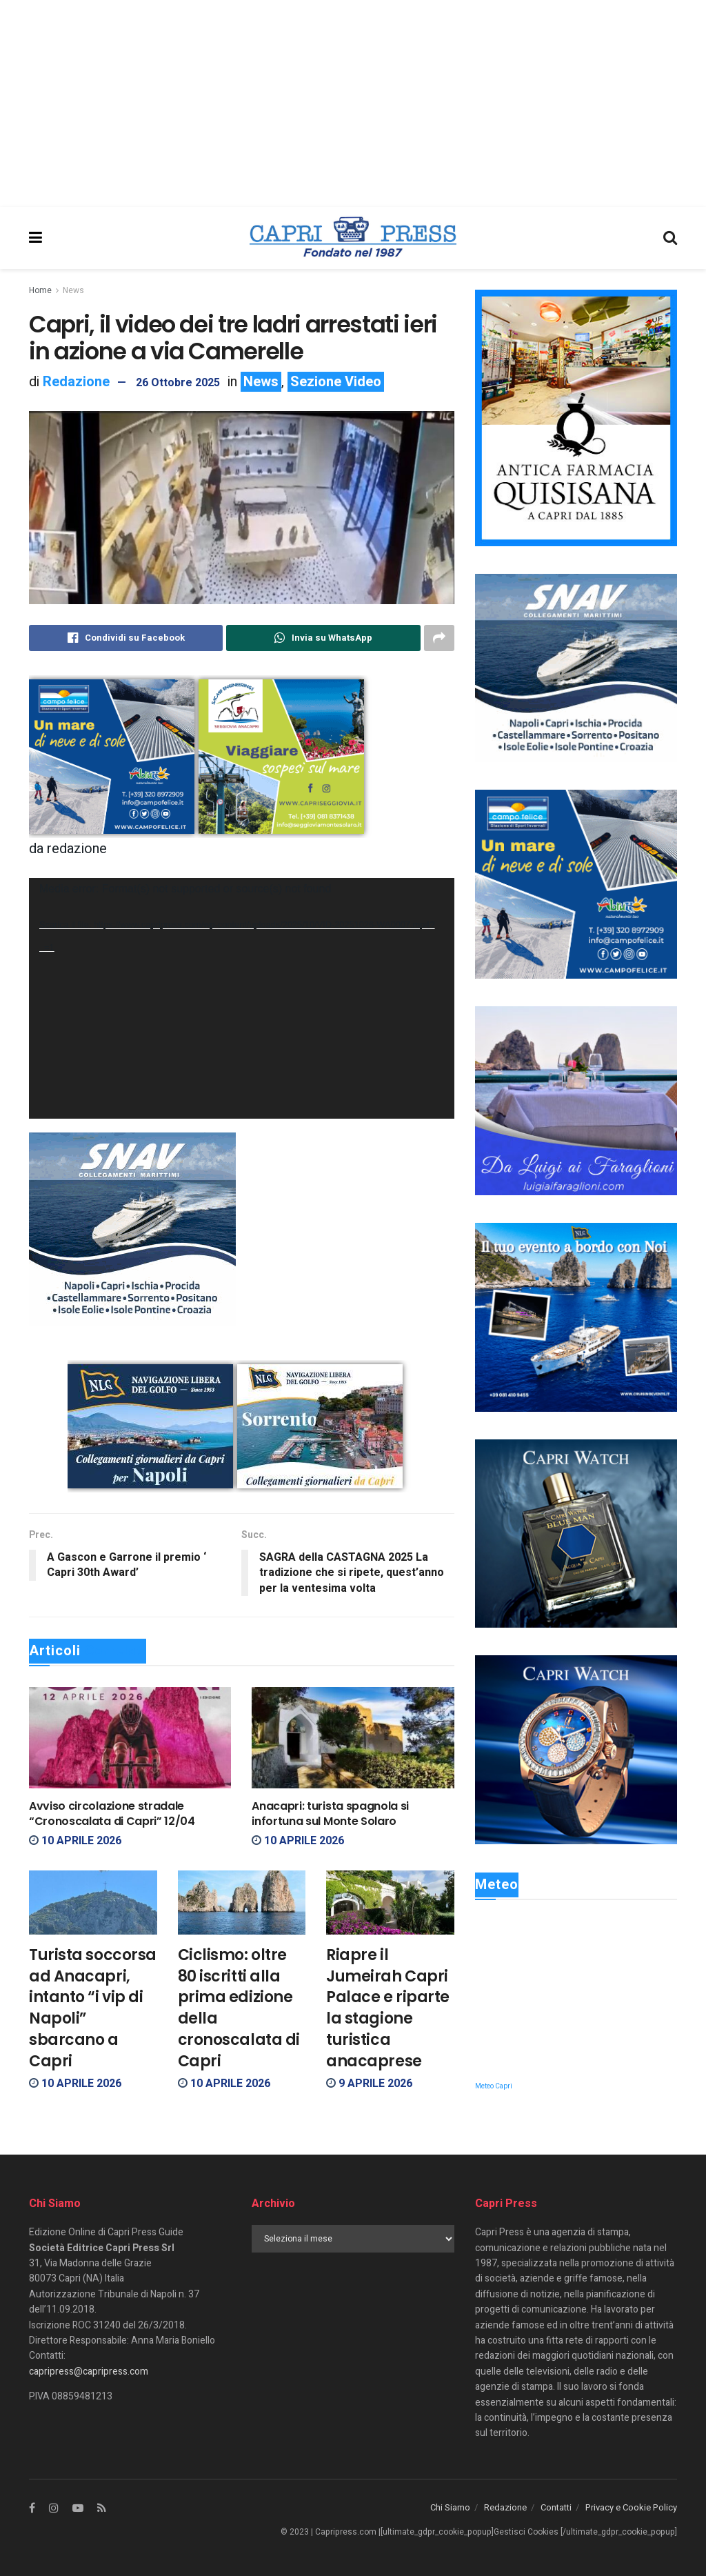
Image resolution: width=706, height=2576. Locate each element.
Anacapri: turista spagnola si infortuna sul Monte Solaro (330, 1813)
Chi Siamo (450, 2507)
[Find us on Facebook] (32, 2508)
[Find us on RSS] (101, 2508)
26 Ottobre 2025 (178, 383)
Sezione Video (335, 382)
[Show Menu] (35, 238)
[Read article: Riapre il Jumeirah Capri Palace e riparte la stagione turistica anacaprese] (390, 1902)
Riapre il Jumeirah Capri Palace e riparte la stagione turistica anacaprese (388, 2008)
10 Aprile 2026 (75, 1841)
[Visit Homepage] (353, 238)
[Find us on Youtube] (77, 2508)
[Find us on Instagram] (54, 2508)
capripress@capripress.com (88, 2371)
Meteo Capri (493, 2086)
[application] (241, 998)
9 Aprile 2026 (369, 2083)
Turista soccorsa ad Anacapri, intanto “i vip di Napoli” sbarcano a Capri (93, 2008)
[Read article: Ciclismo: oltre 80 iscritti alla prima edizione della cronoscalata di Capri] (242, 1902)
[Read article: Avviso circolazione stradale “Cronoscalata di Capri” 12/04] (130, 1737)
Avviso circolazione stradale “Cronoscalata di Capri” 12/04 (112, 1813)
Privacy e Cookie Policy (631, 2507)
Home (40, 290)
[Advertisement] (353, 103)
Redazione (76, 382)
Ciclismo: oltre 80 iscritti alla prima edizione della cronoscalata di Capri (239, 2008)
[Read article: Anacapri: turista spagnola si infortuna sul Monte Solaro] (353, 1737)
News (73, 290)
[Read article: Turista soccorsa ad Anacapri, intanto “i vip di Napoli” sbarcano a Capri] (93, 1902)
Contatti (556, 2507)
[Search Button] (670, 238)
